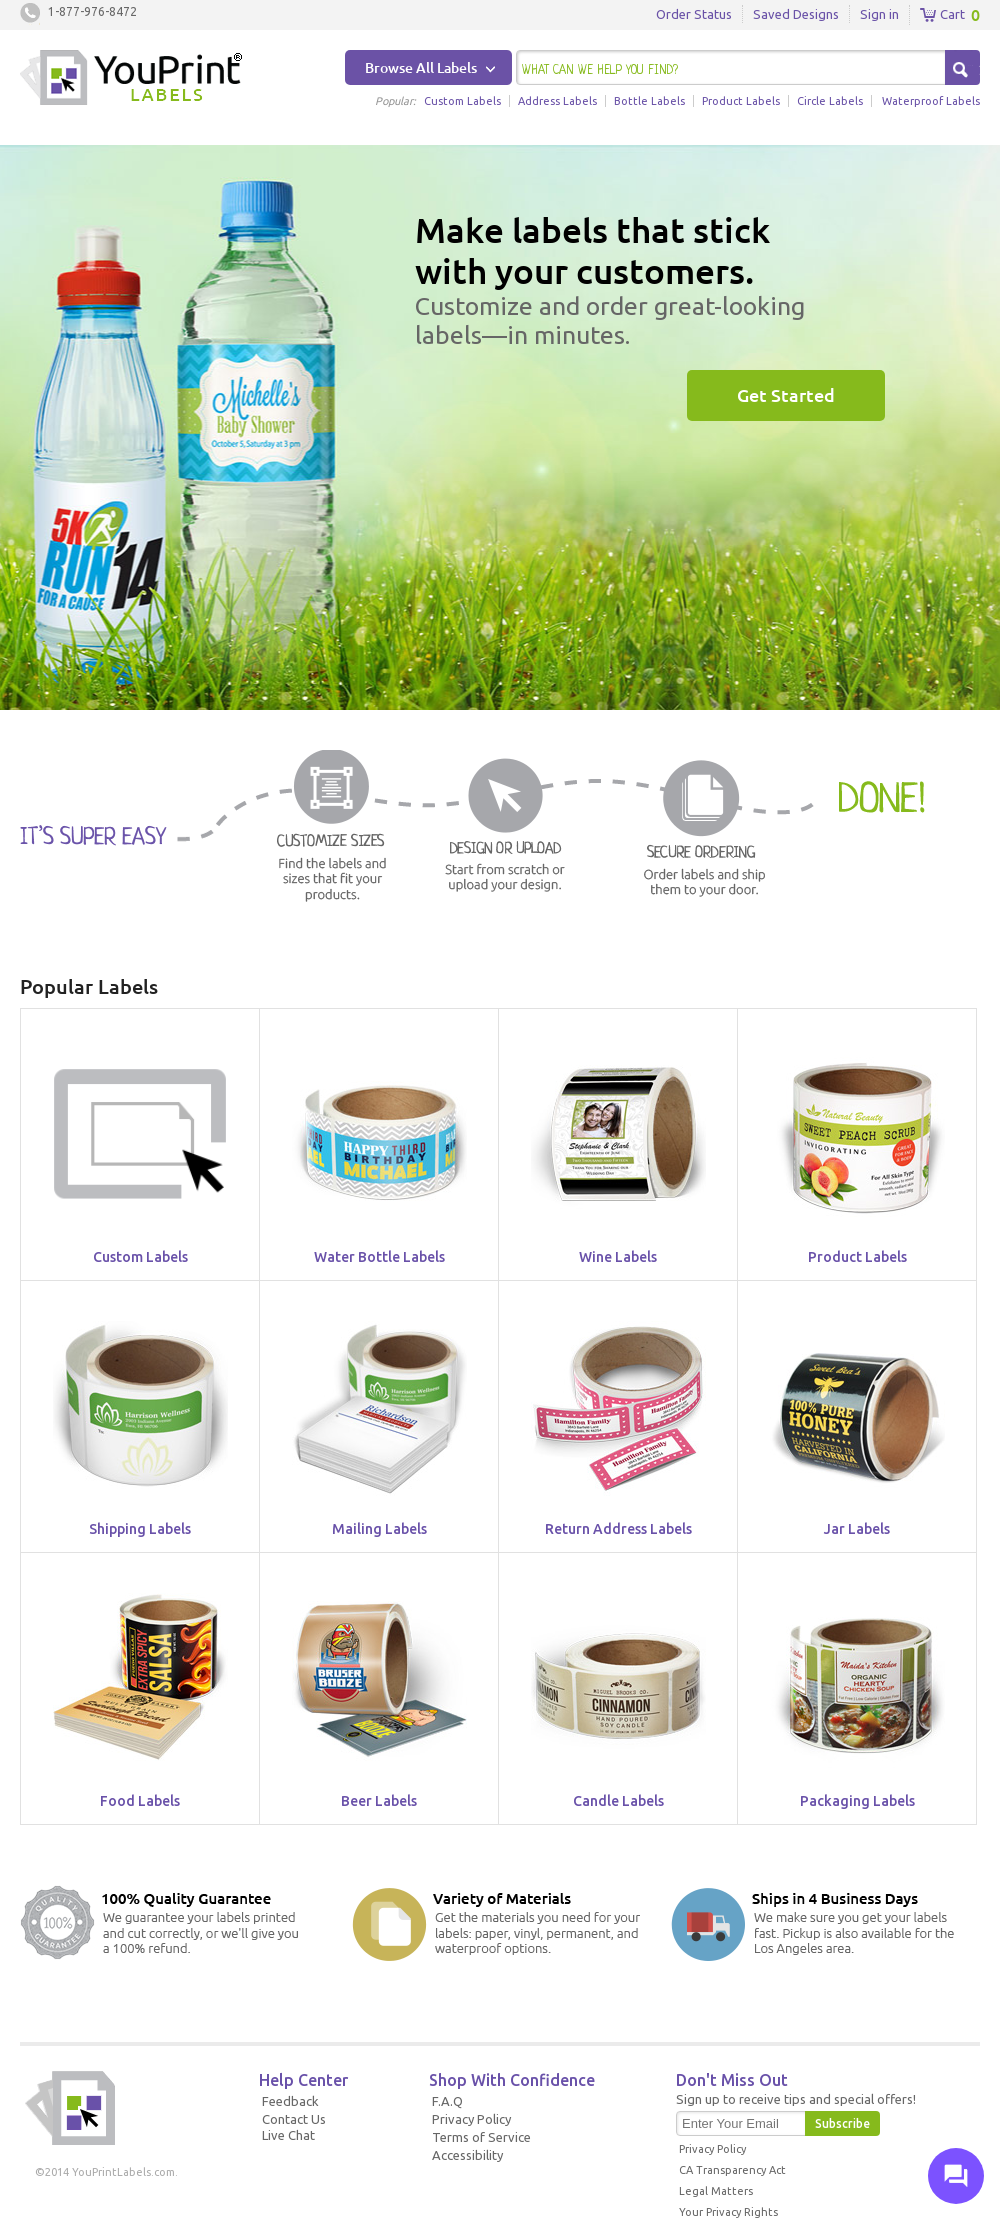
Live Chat (288, 2135)
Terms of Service (481, 2137)
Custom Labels (462, 101)
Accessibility (467, 2155)
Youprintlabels (131, 80)
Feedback (290, 2101)
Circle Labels (830, 101)
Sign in (879, 14)
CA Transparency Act (732, 2170)
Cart (942, 15)
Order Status (694, 14)
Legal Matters (716, 2191)
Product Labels (741, 101)
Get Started (786, 395)
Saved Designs (796, 14)
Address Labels (557, 101)
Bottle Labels (649, 101)
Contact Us (294, 2119)
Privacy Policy (471, 2119)
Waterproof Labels (931, 101)
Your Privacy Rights (728, 2212)
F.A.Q (447, 2101)
